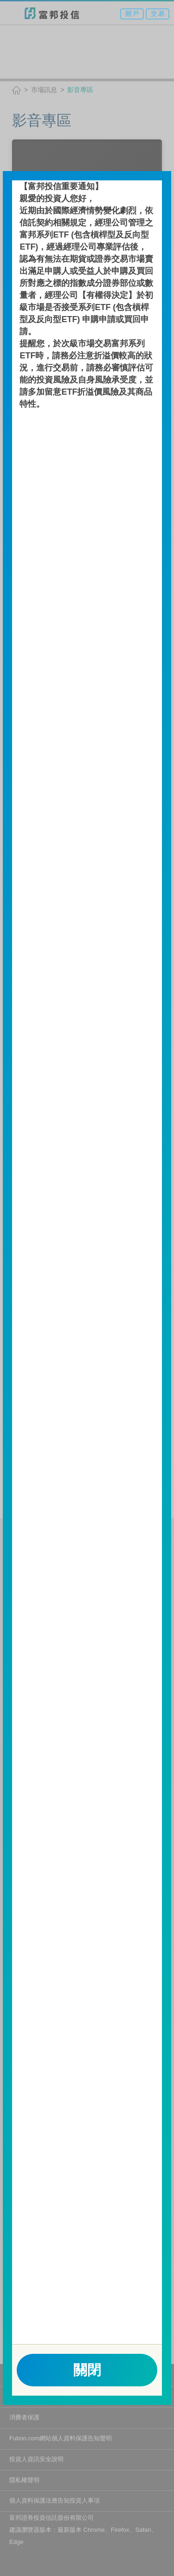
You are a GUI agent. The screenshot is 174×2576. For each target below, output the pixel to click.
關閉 (87, 2370)
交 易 (157, 13)
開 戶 (132, 13)
